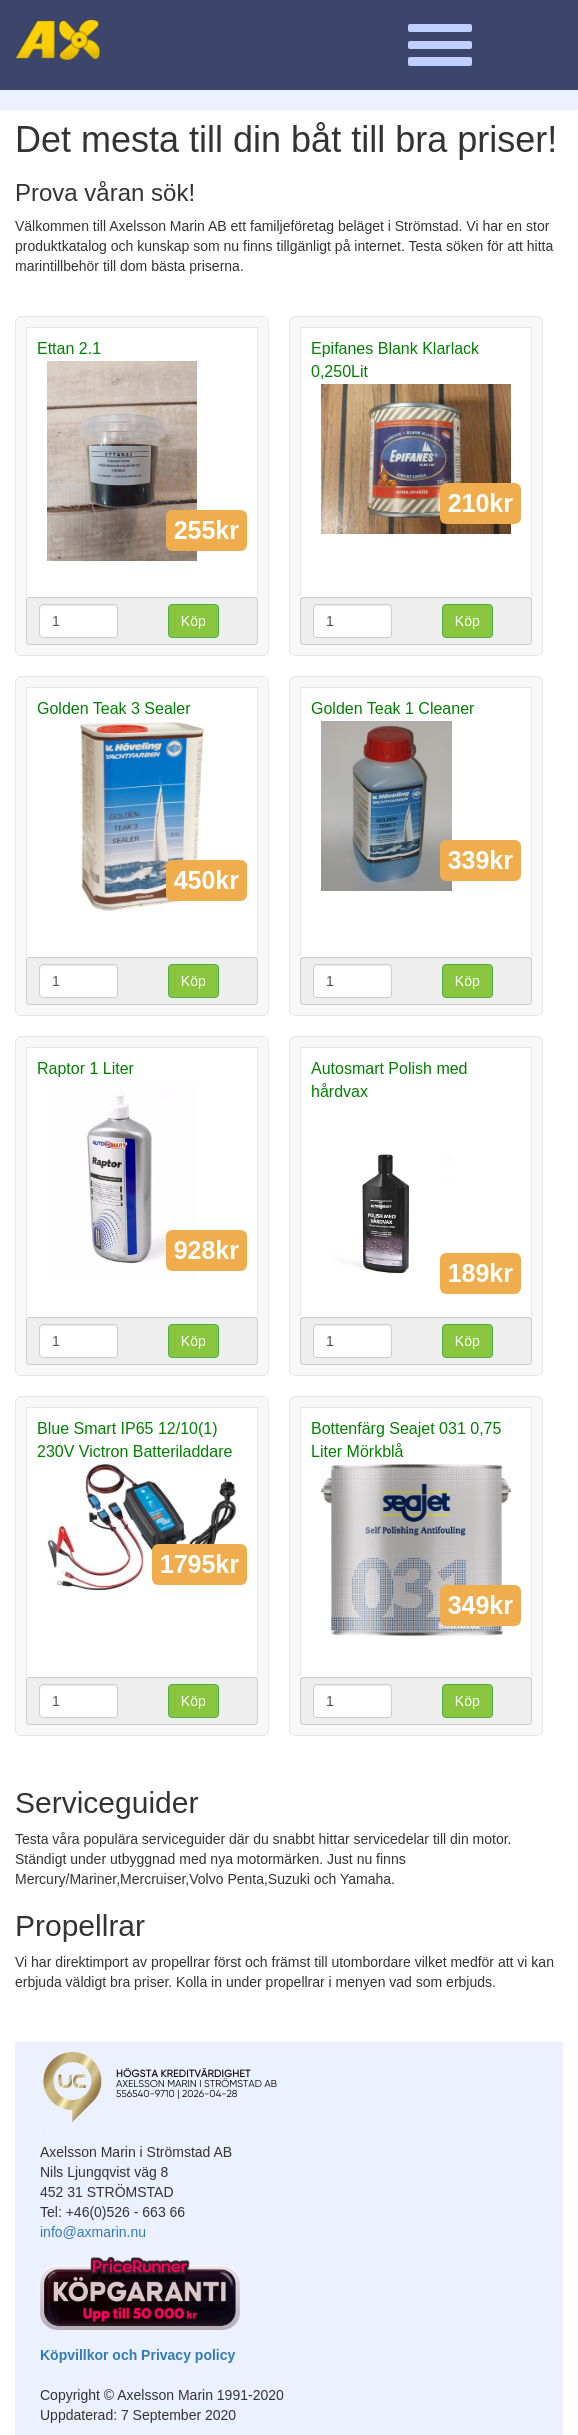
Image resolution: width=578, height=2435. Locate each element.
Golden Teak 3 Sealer (114, 708)
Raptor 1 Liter (85, 1068)
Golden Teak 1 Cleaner (392, 708)
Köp (193, 621)
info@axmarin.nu (93, 2232)
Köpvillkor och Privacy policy (137, 2355)
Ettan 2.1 (69, 348)
